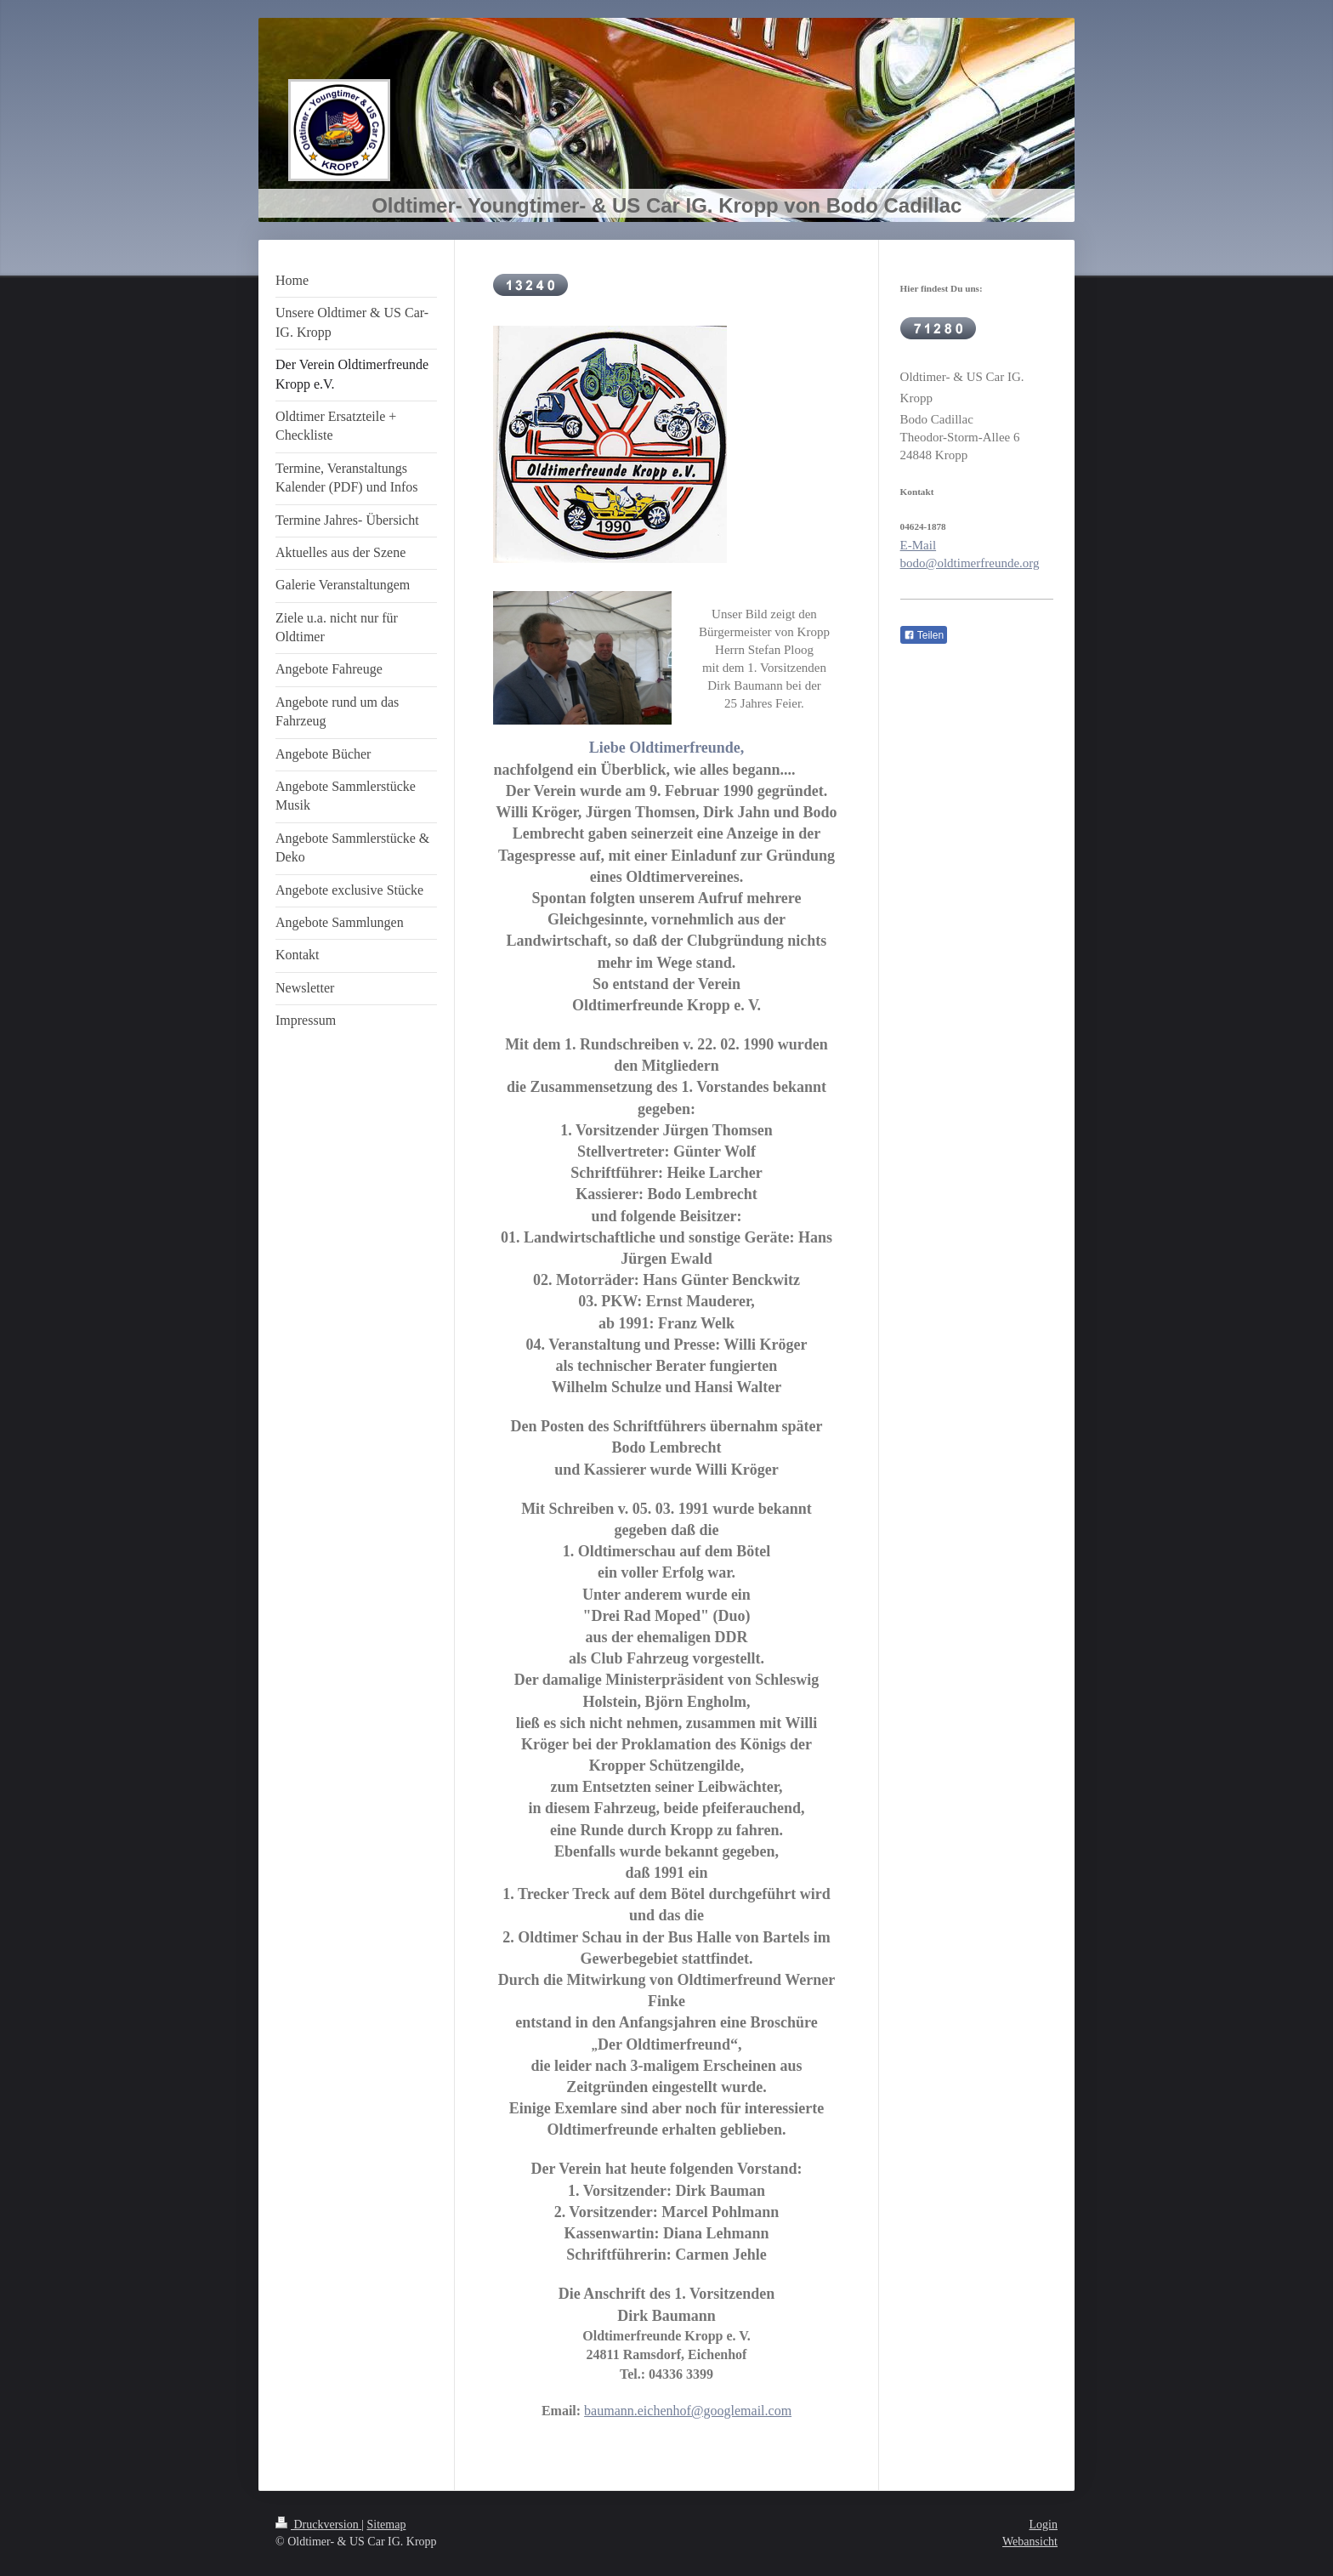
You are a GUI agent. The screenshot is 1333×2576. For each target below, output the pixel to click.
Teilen (924, 635)
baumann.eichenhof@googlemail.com (687, 2410)
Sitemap (386, 2524)
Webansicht (1030, 2541)
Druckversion (318, 2524)
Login (1044, 2524)
